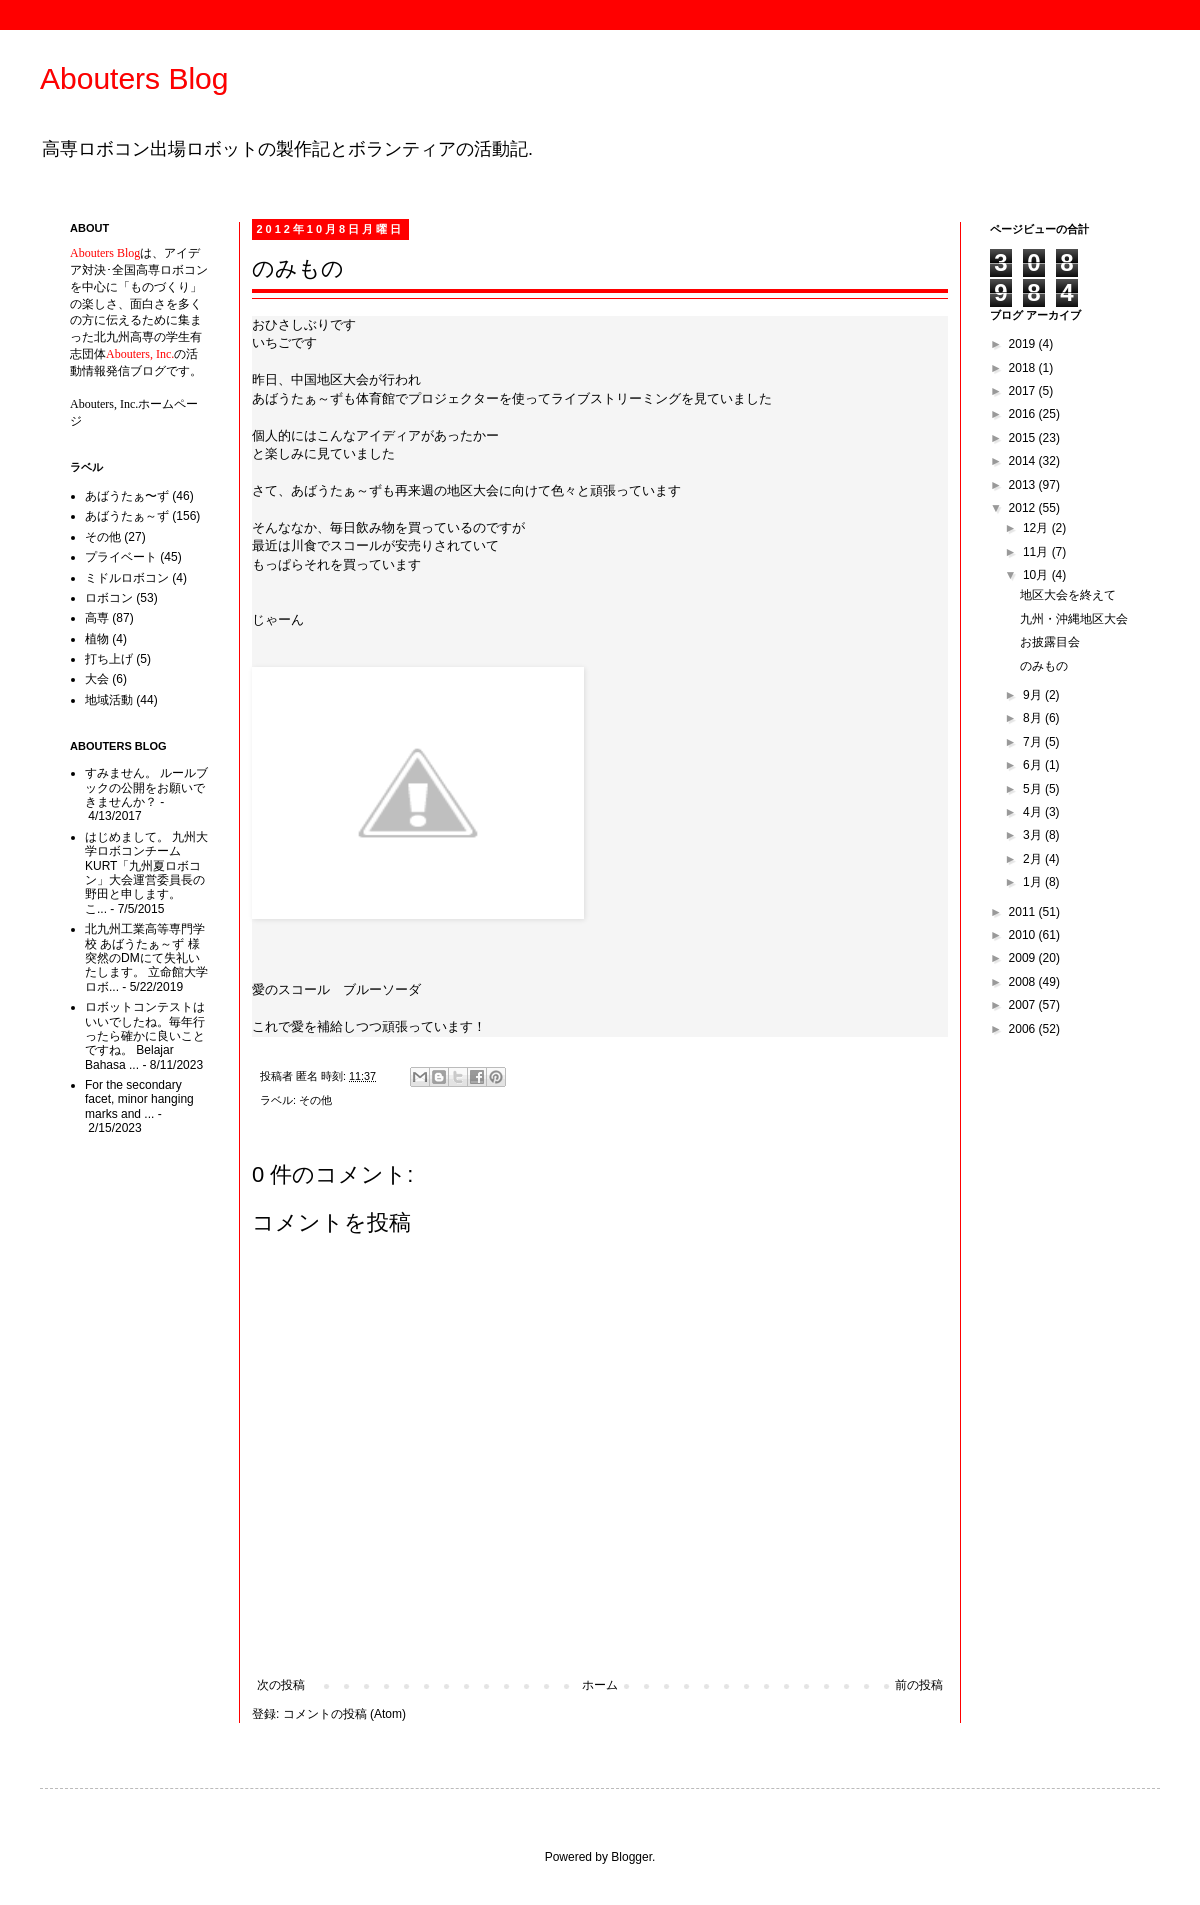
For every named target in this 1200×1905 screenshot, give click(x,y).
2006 (1024, 1029)
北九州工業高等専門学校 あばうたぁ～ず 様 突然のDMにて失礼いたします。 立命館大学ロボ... (146, 958)
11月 (1037, 552)
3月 (1034, 835)
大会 (97, 679)
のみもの (1044, 666)
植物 (97, 639)
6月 (1034, 765)
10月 (1037, 575)
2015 (1024, 438)
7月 (1034, 742)
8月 (1034, 718)
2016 (1024, 414)
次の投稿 (281, 1685)
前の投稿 (919, 1685)
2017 (1024, 391)
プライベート (121, 557)
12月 (1037, 528)
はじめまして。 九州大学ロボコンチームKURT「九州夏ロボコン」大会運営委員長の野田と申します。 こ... (146, 873)
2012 (1024, 508)
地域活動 (109, 700)
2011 (1024, 912)
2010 (1024, 935)
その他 (315, 1100)
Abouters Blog (134, 78)
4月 (1034, 812)
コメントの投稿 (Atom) (344, 1714)
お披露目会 (1050, 642)
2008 (1024, 982)
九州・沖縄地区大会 (1074, 619)
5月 (1034, 789)
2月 (1034, 859)
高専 (97, 618)
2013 (1024, 485)
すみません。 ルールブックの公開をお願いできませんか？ (146, 787)
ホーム (600, 1685)
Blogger (631, 1857)
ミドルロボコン (127, 578)
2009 (1024, 958)
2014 (1024, 461)
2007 (1024, 1005)
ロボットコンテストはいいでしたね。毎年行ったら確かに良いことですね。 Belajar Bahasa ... (145, 1036)
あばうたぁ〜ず (127, 496)
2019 (1024, 344)
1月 (1034, 882)
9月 (1034, 695)
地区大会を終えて (1068, 595)
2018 (1024, 368)
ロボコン (109, 598)
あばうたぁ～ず (127, 516)
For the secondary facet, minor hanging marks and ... (139, 1099)
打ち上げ (109, 659)
